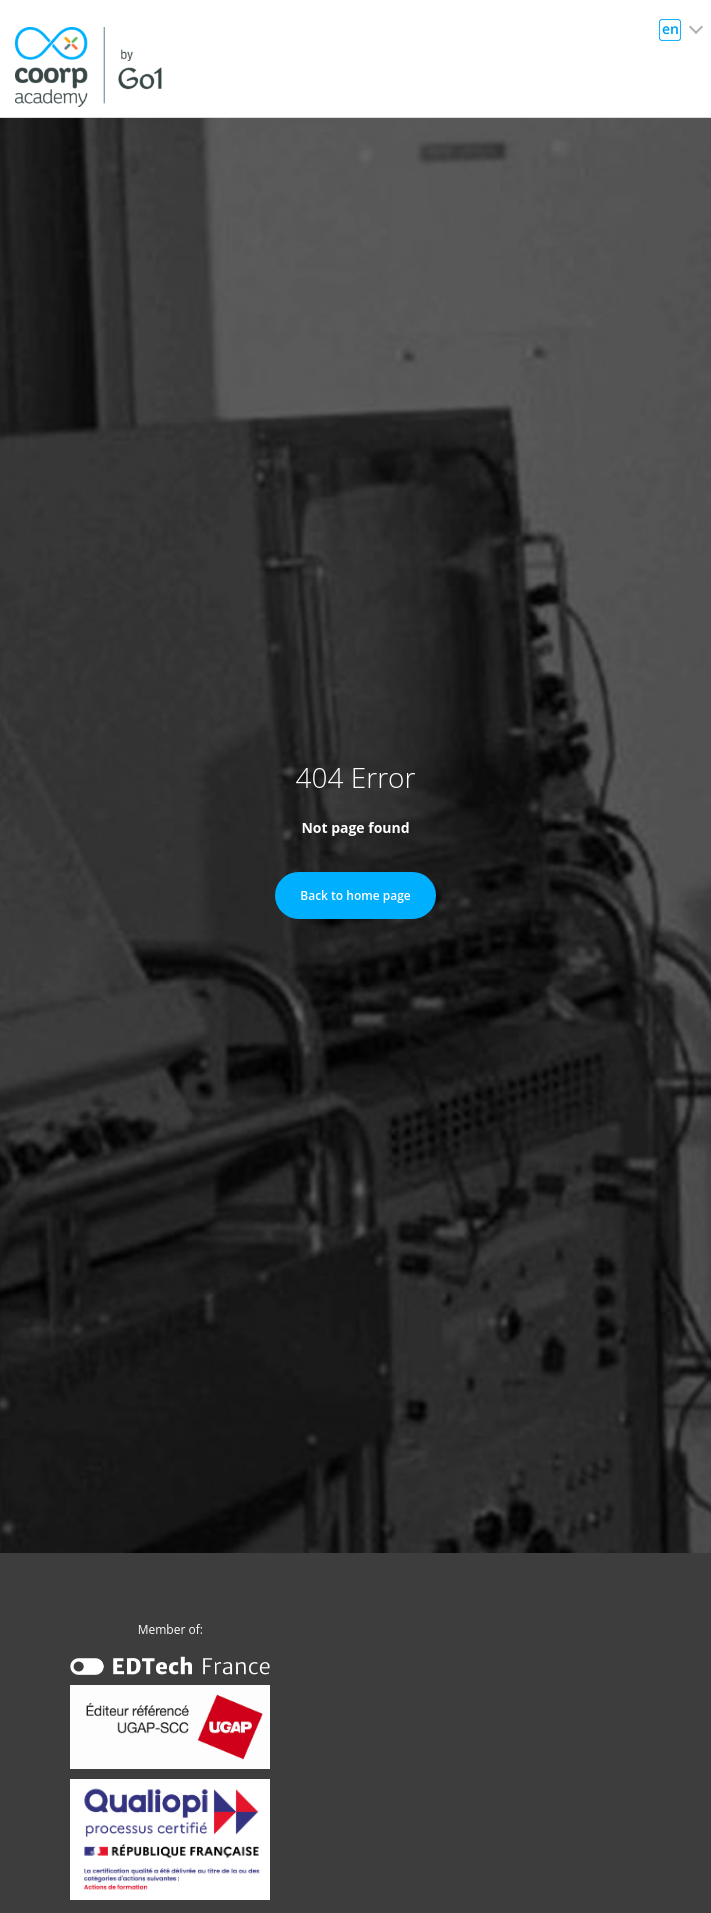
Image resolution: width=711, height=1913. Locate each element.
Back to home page (355, 895)
